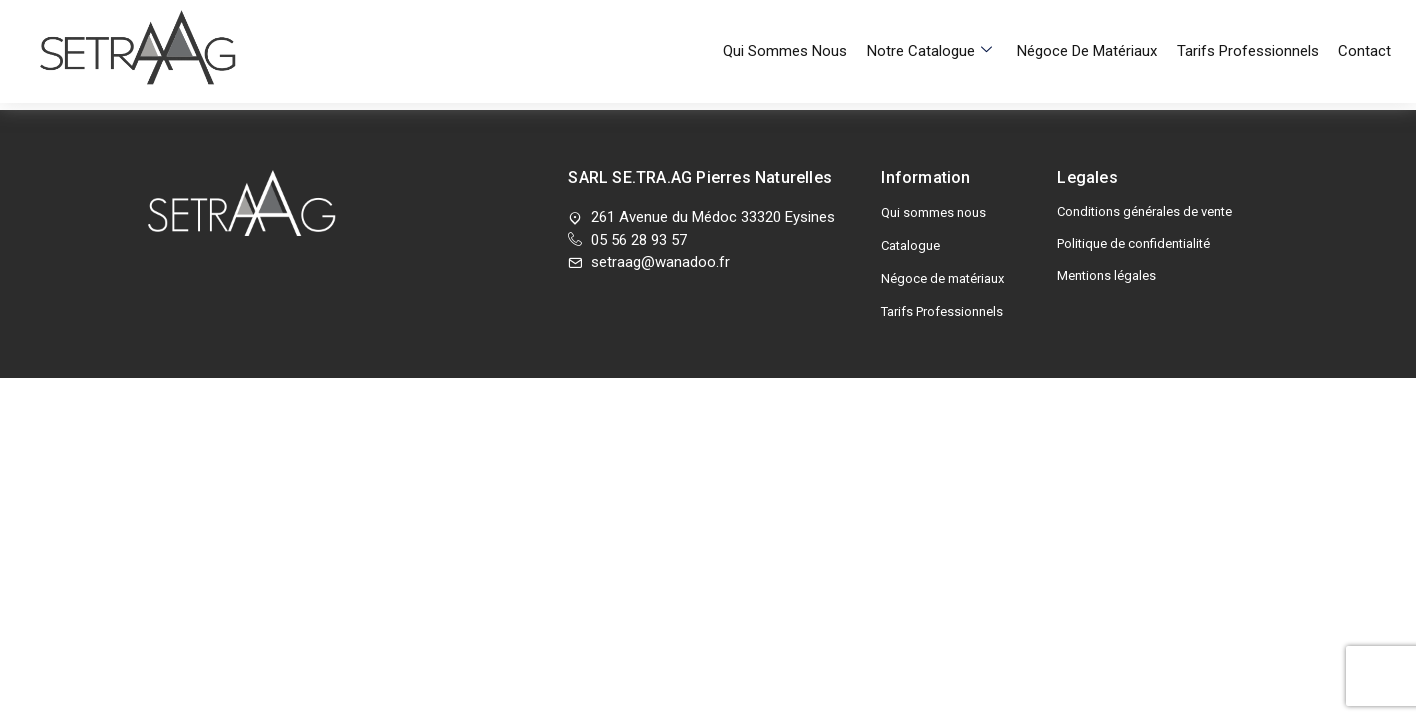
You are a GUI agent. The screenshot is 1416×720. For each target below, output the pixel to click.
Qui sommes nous (803, 25)
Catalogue (910, 245)
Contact (1364, 25)
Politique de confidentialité (1133, 243)
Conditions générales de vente (1144, 211)
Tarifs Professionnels (1252, 25)
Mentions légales (1106, 275)
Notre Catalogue (942, 25)
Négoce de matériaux (1096, 25)
